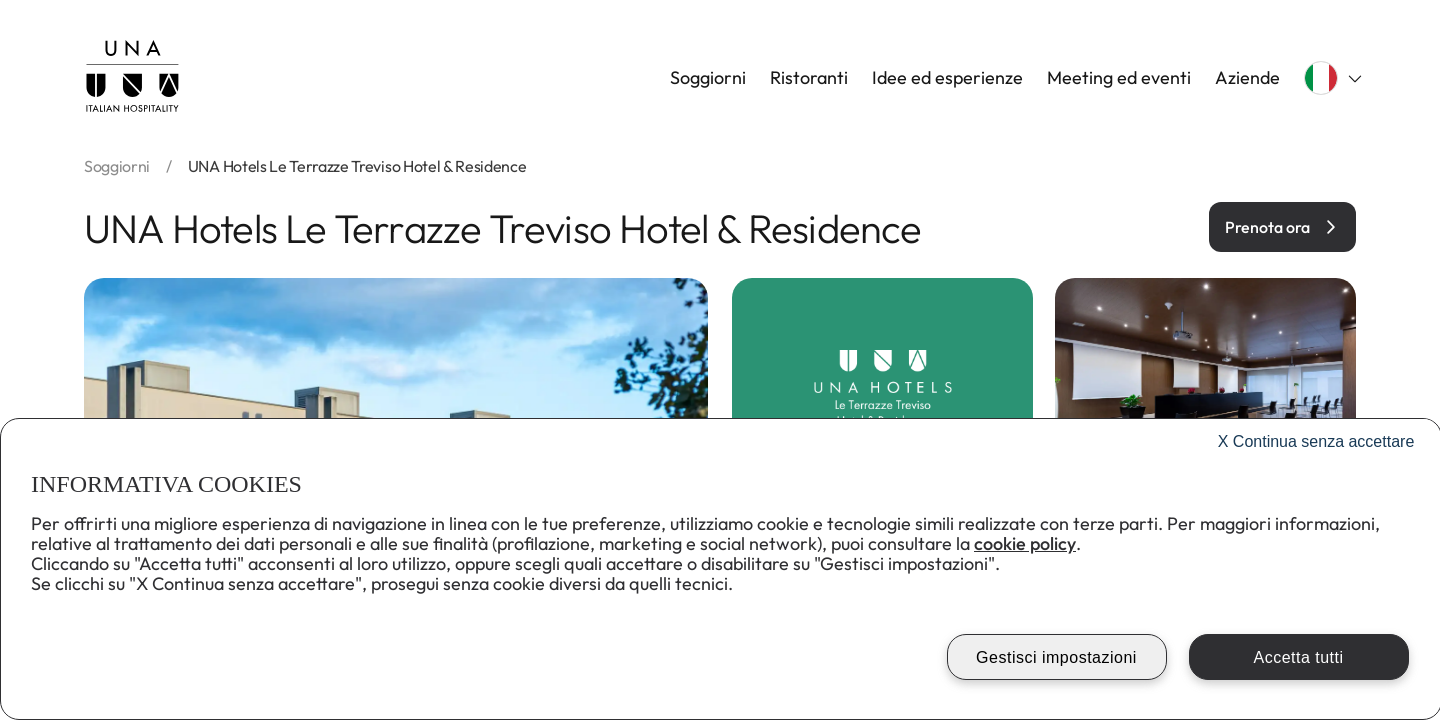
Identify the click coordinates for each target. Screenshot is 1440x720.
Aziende (1247, 78)
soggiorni (117, 166)
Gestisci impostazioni (1056, 657)
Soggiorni (708, 78)
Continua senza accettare (1316, 441)
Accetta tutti (1298, 657)
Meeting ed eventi (1119, 78)
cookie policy (1025, 543)
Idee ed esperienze (947, 78)
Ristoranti (809, 78)
